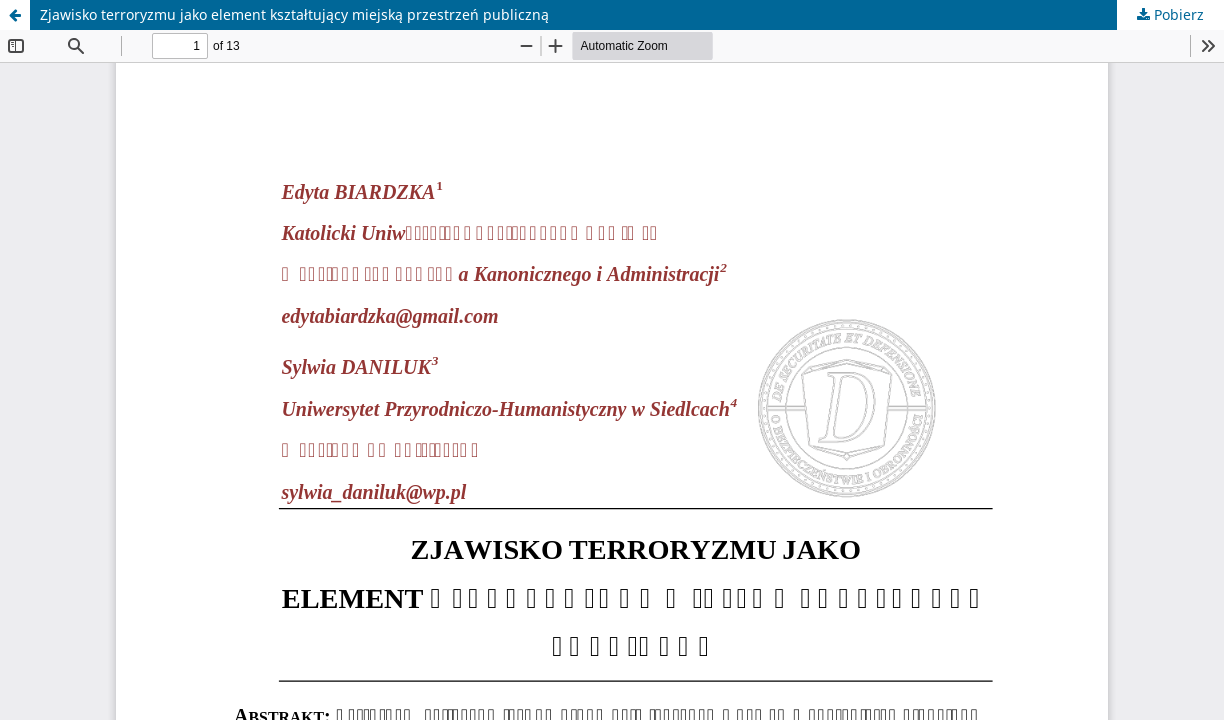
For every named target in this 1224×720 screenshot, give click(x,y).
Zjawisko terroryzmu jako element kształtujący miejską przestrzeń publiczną (294, 14)
